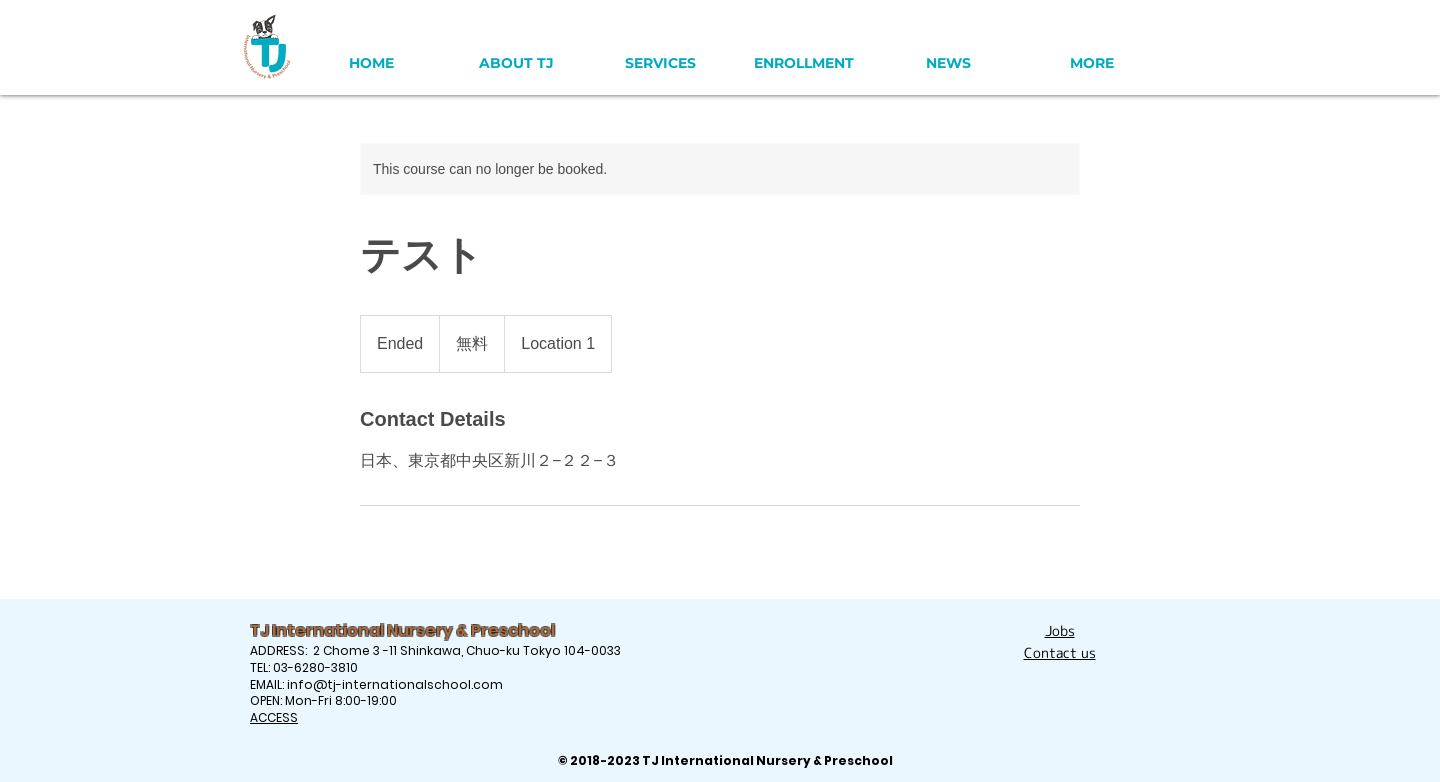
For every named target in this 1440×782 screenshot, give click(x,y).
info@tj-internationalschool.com (395, 684)
